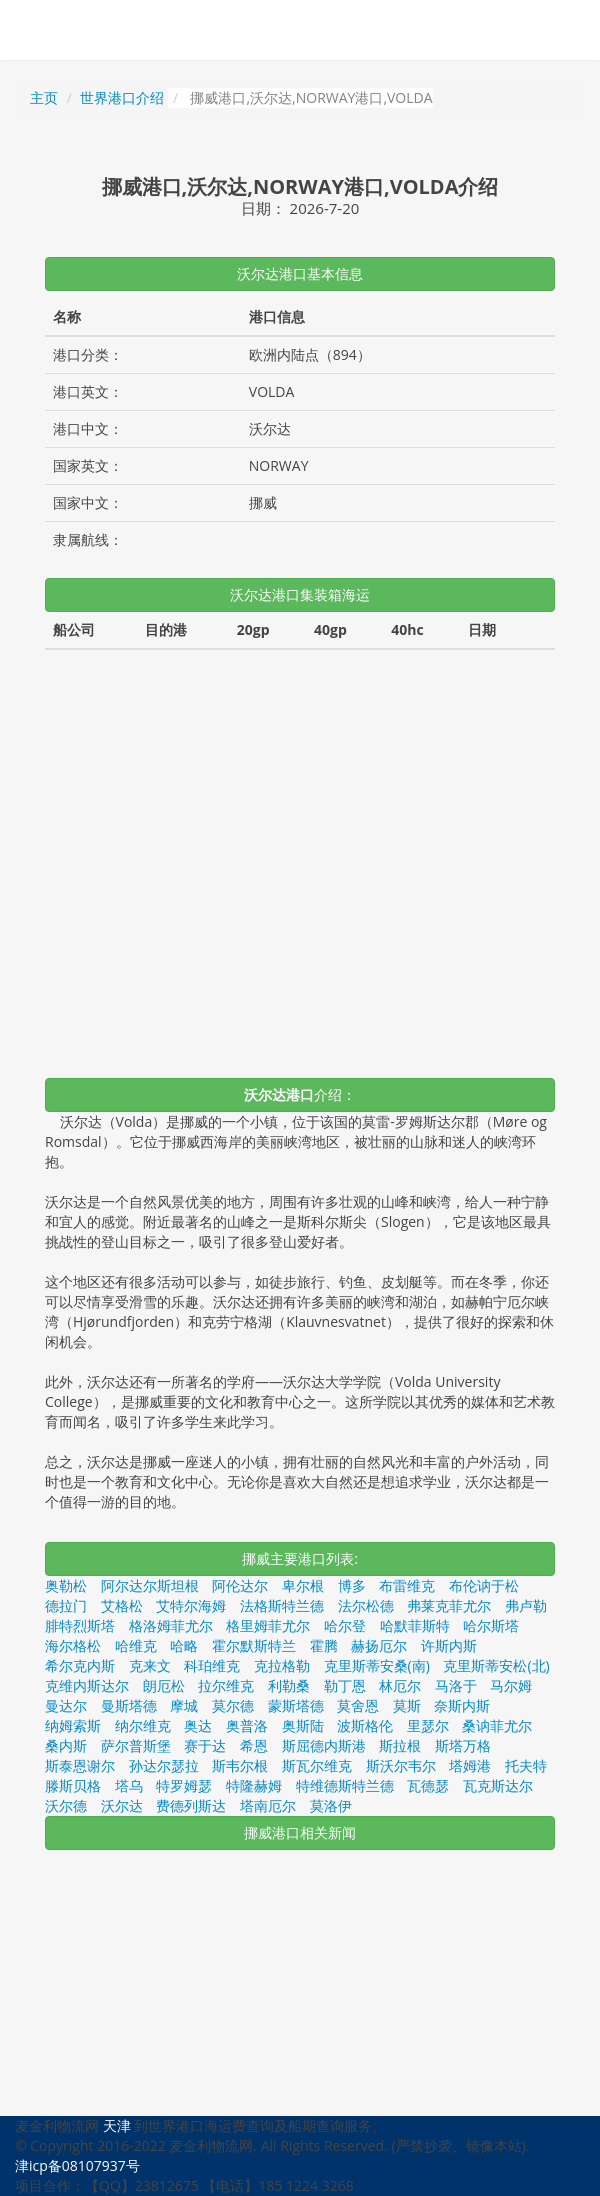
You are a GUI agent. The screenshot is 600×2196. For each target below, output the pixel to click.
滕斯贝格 (73, 1785)
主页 (44, 97)
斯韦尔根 (240, 1765)
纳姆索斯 (73, 1725)
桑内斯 (66, 1745)
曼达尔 (66, 1705)
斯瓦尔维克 (317, 1765)
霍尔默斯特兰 (254, 1645)
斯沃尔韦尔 (401, 1765)
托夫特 (526, 1765)
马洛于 (456, 1685)
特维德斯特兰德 (345, 1785)
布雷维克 (407, 1585)
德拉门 (66, 1605)
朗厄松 (164, 1685)
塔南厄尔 (268, 1805)
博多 (352, 1585)
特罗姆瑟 (184, 1785)
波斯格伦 (365, 1725)
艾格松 (122, 1605)
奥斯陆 (303, 1725)
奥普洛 (247, 1725)
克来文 (150, 1665)
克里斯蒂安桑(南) (377, 1665)
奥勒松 (66, 1585)
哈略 (184, 1645)
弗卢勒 (526, 1605)
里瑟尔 (428, 1725)
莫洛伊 (331, 1805)
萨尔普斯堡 (136, 1745)
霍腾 (324, 1645)
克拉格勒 (282, 1665)
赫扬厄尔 (379, 1645)
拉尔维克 (226, 1685)
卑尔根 (303, 1585)
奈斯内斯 (462, 1705)
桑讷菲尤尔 (497, 1725)
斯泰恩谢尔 (80, 1765)
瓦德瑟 (428, 1785)
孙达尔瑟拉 (164, 1765)
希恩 (254, 1745)
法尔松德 (366, 1605)
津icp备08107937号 (77, 2165)
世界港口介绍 (122, 97)
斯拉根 (400, 1745)
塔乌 (129, 1785)
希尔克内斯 (80, 1665)
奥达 (198, 1725)
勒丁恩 (345, 1685)
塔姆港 (470, 1765)
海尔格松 (73, 1645)
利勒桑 (289, 1685)
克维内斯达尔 (87, 1685)
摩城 (184, 1705)
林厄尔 (400, 1685)
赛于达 (205, 1745)
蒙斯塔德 (296, 1705)
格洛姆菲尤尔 (171, 1625)
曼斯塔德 (129, 1705)
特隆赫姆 (254, 1785)
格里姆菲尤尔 (268, 1625)
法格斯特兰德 (282, 1605)
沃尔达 (122, 1805)
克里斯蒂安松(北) (496, 1665)
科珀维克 (212, 1665)
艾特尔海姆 (191, 1605)
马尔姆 (511, 1685)
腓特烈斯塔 (80, 1625)
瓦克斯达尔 (498, 1785)
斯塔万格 (463, 1745)
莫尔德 (233, 1705)
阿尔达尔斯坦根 (150, 1585)
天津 (117, 2125)
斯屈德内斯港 (324, 1745)
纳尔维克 (143, 1725)
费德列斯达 (191, 1805)
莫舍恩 (358, 1705)
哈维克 (136, 1645)
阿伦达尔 (240, 1585)
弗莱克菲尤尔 (449, 1605)
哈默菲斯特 (415, 1625)
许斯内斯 (449, 1645)
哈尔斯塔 (491, 1625)
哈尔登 (345, 1625)
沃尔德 (66, 1805)
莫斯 (407, 1705)
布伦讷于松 (484, 1585)
